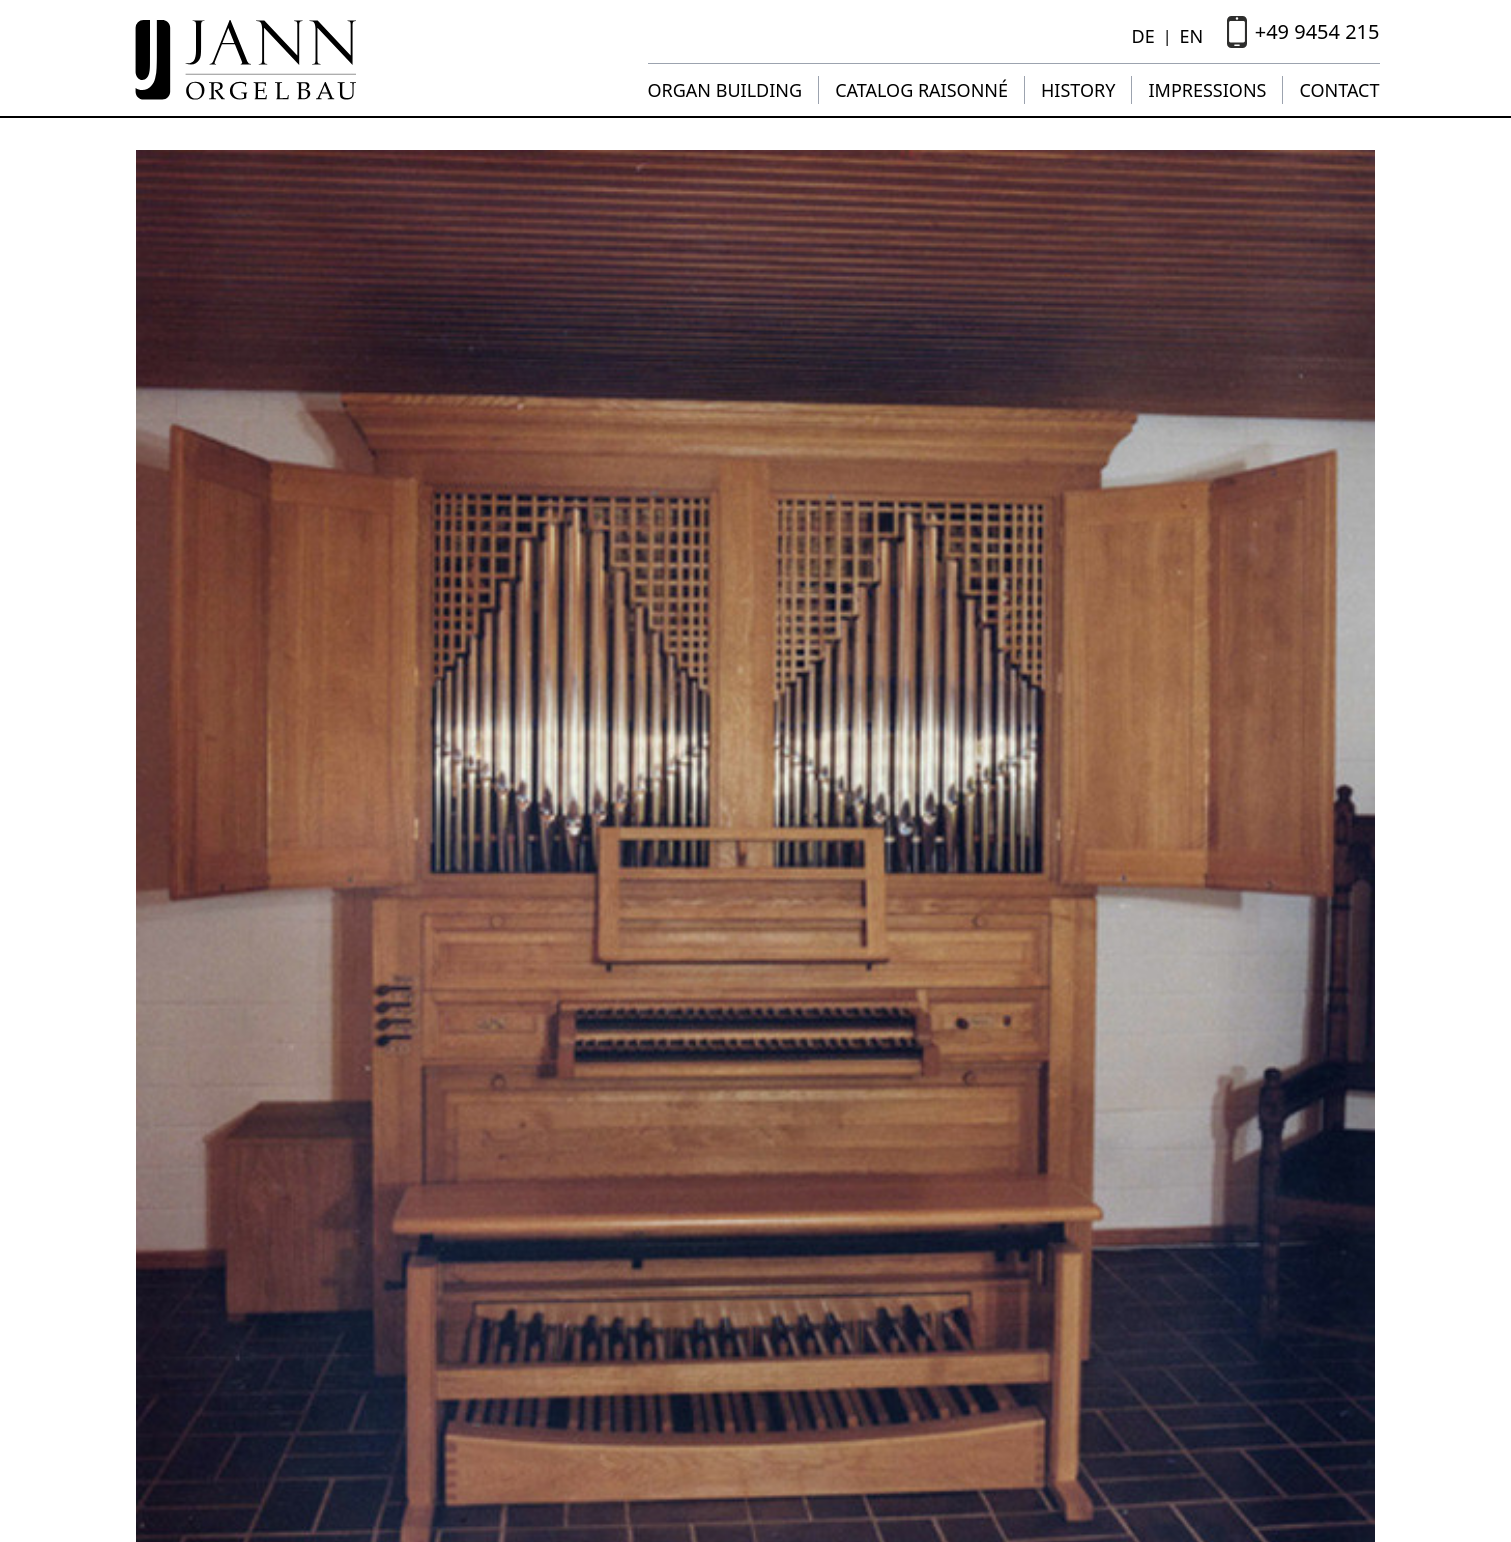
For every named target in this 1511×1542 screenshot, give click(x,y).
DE (1143, 36)
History (1078, 90)
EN (1191, 36)
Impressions (1207, 90)
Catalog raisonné (921, 90)
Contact (1339, 90)
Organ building (725, 90)
